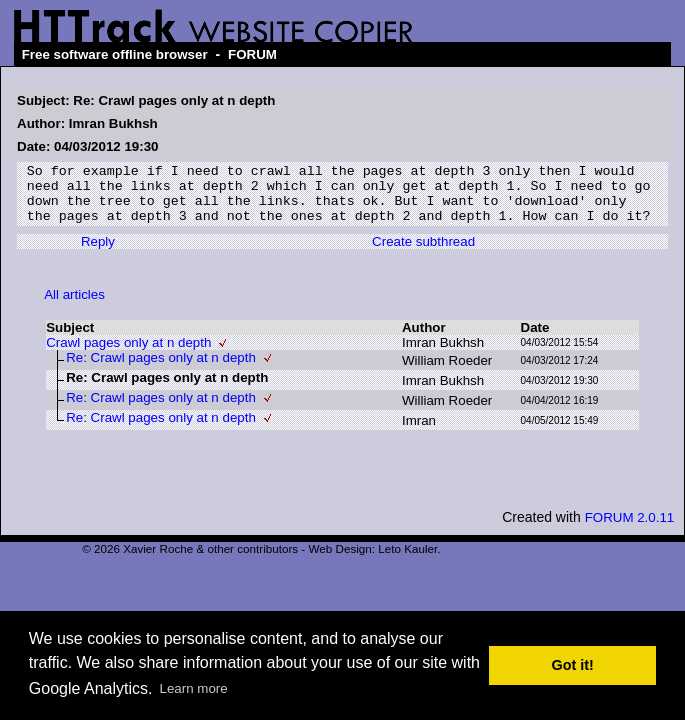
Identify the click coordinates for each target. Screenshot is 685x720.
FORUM (252, 54)
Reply (98, 253)
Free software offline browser (115, 54)
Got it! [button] (573, 665)
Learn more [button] (194, 688)
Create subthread (423, 253)
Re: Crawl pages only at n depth (161, 369)
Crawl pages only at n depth (128, 354)
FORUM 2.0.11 (630, 529)
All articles (74, 306)
